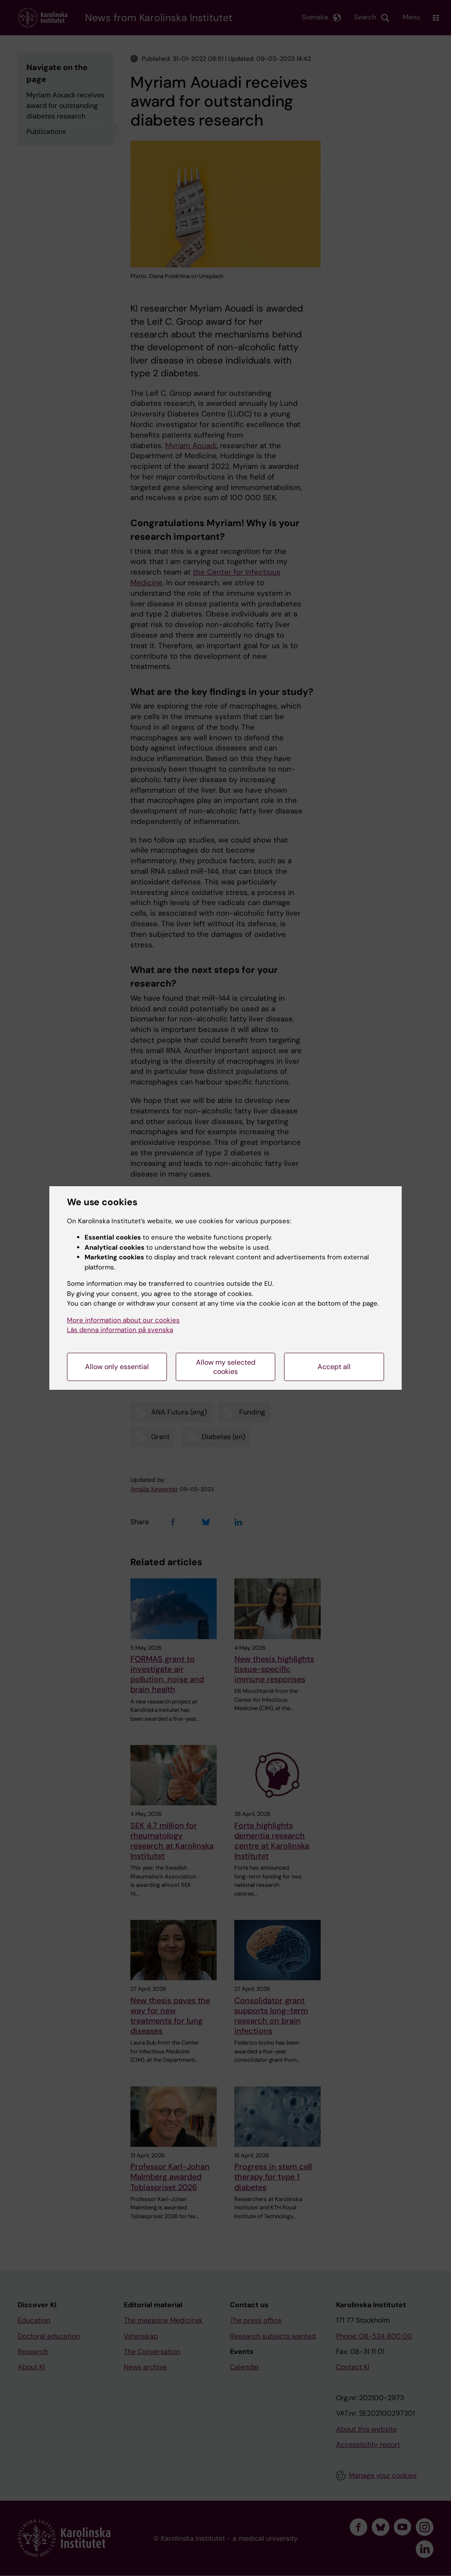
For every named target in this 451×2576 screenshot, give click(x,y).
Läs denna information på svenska (120, 1329)
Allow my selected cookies (225, 1367)
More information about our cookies (123, 1320)
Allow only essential (117, 1366)
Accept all (334, 1366)
